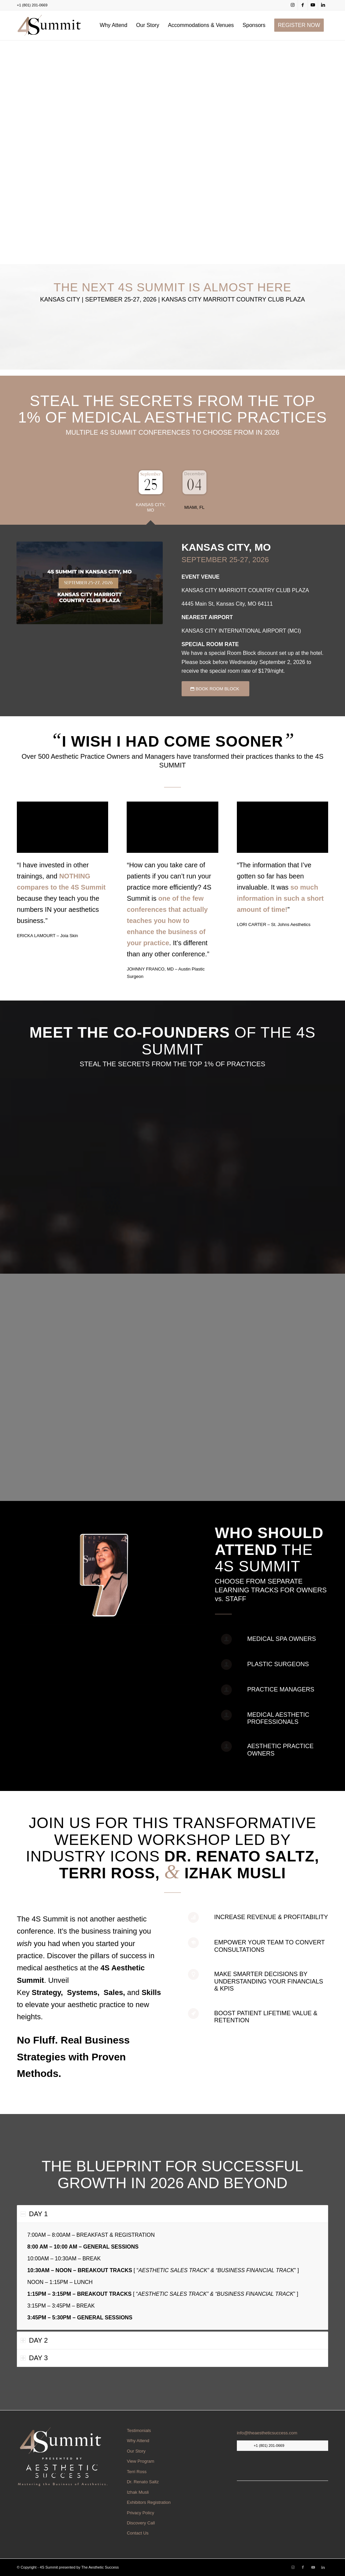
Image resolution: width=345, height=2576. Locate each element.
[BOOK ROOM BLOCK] (215, 688)
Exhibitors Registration (148, 2502)
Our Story (136, 2451)
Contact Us (137, 2533)
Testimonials (139, 2430)
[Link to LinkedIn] (323, 5)
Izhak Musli (138, 2492)
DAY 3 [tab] (34, 2358)
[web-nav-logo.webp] (49, 25)
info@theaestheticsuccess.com (267, 2432)
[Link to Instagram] (292, 5)
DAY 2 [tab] (34, 2340)
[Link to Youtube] (313, 5)
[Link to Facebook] (303, 5)
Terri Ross (137, 2471)
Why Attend (138, 2440)
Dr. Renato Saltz (143, 2481)
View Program (140, 2461)
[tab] (150, 493)
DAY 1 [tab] (34, 2214)
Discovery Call (141, 2522)
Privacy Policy (140, 2512)
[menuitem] (113, 25)
